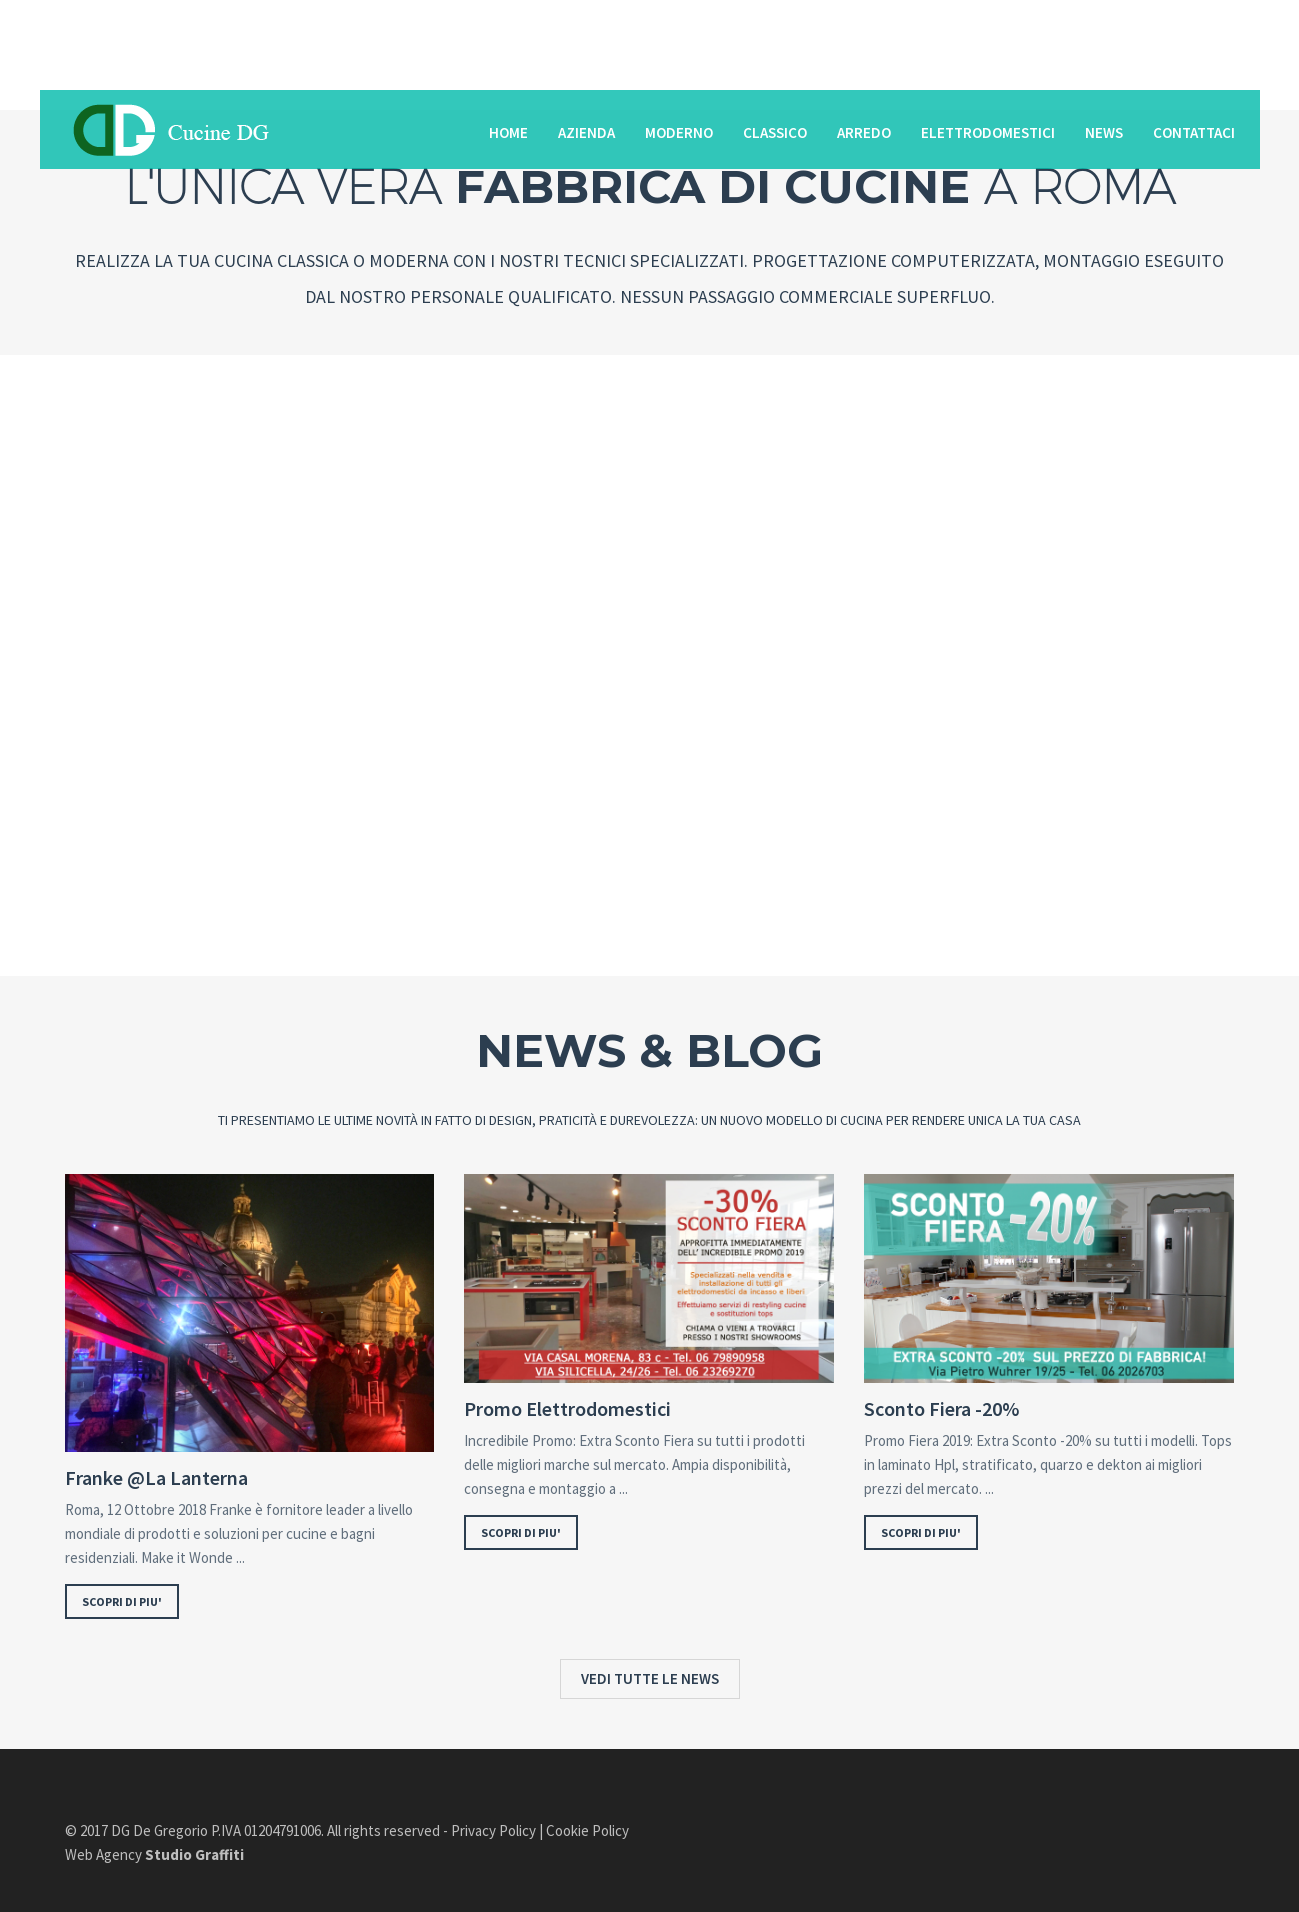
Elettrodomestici (988, 132)
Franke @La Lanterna (156, 1478)
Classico (775, 132)
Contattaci (1194, 132)
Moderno (679, 132)
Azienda (586, 132)
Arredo (864, 132)
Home (508, 132)
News (1104, 132)
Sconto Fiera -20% (941, 1409)
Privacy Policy (493, 1830)
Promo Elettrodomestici (567, 1409)
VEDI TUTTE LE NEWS (650, 1678)
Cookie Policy (587, 1830)
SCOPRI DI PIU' (122, 1601)
